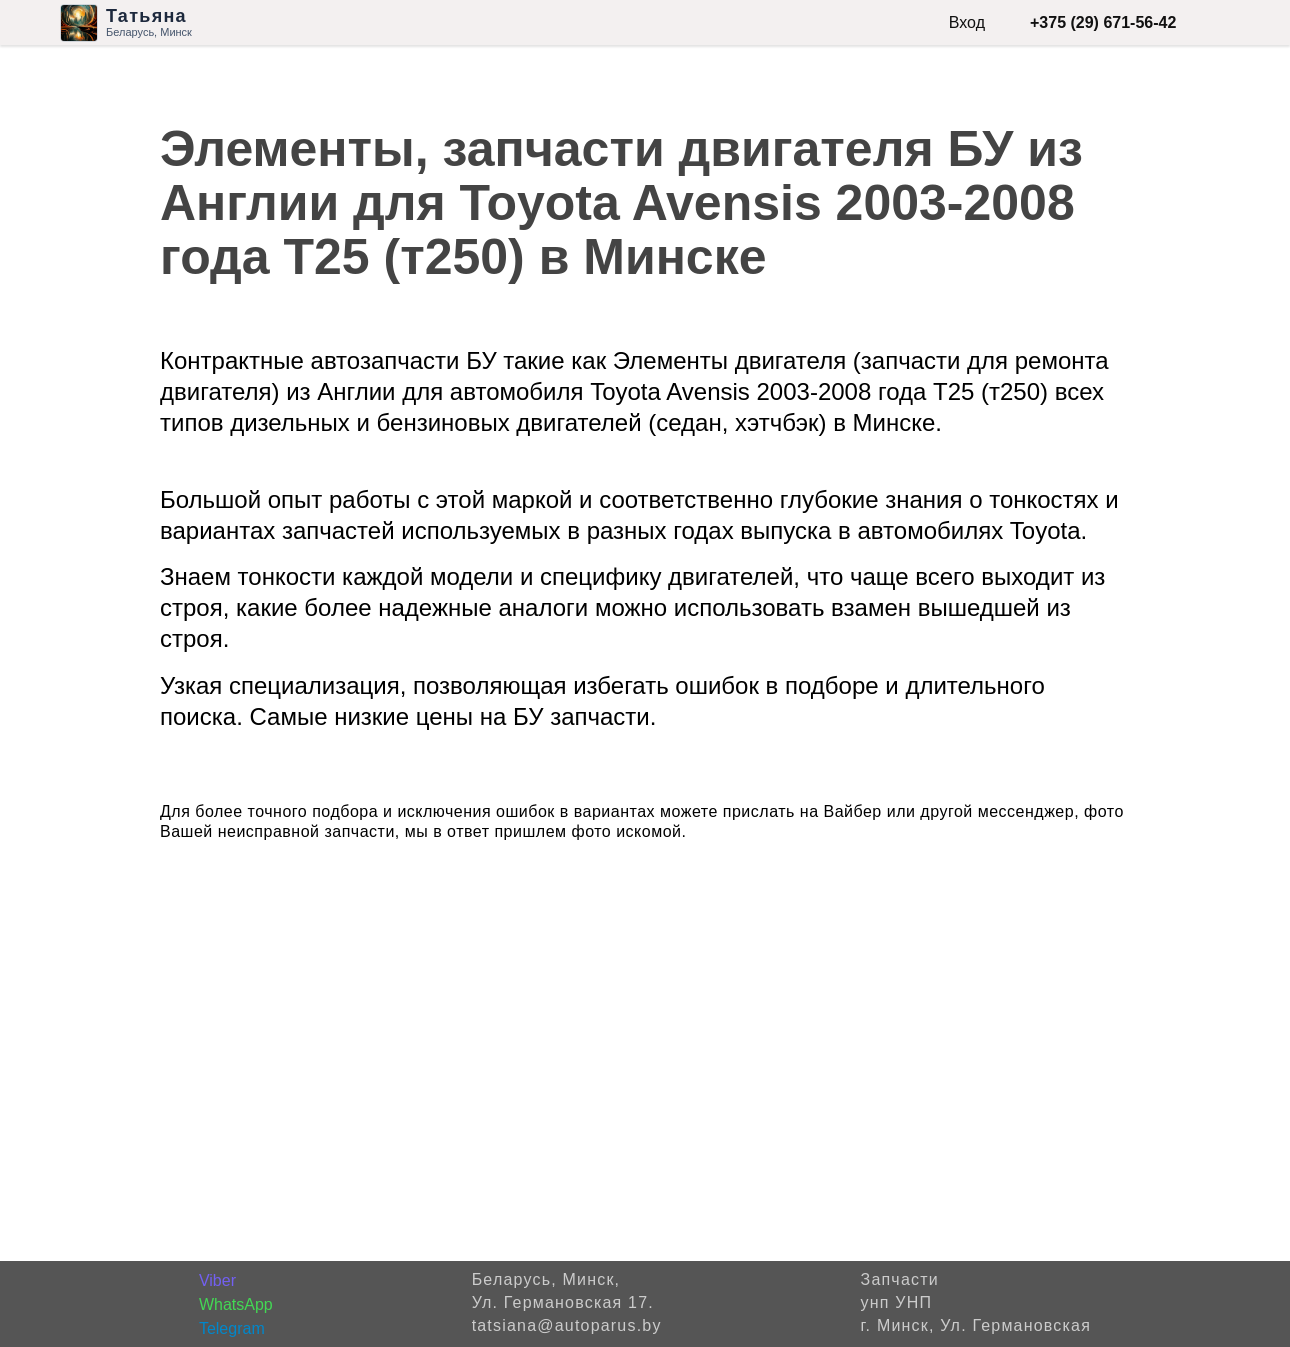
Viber (217, 1280)
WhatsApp (236, 1304)
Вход (967, 22)
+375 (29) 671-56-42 (1103, 22)
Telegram (232, 1328)
